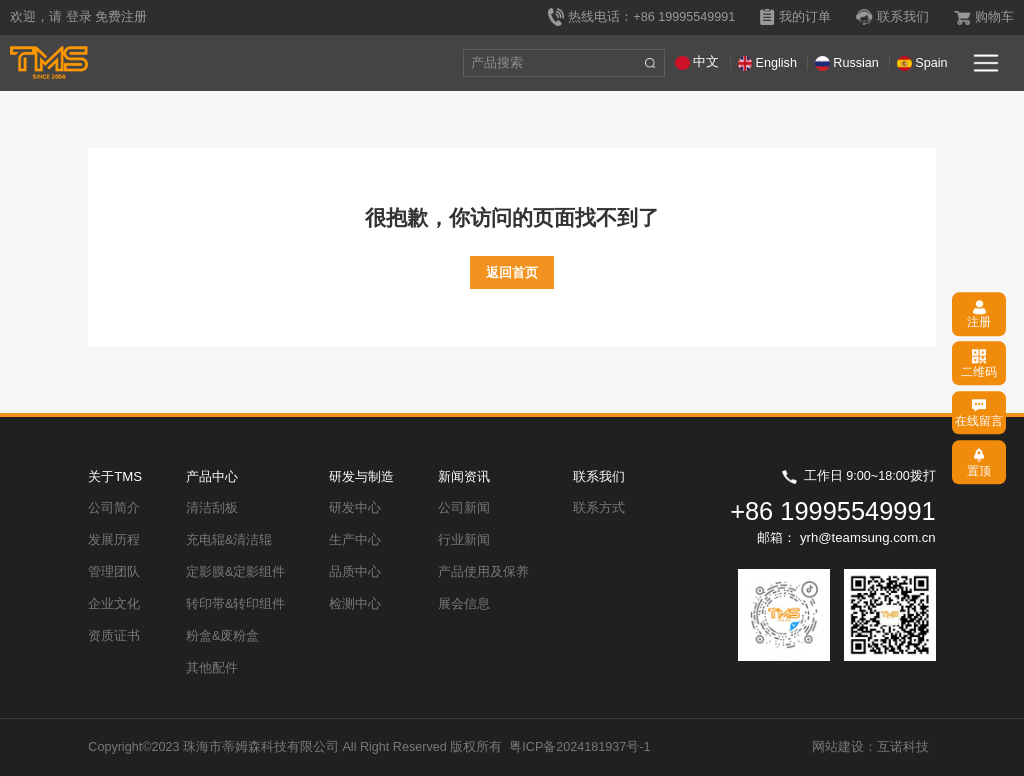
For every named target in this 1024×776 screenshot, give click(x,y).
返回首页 (512, 272)
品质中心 (355, 572)
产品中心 (212, 476)
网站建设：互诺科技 (870, 747)
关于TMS (115, 476)
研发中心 (355, 508)
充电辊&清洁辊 (229, 540)
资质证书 (114, 636)
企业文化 (114, 604)
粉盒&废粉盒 (222, 636)
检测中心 (355, 604)
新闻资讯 (464, 476)
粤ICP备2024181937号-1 (579, 747)
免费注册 (121, 17)
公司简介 (114, 508)
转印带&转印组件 (235, 604)
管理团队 (114, 572)
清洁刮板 (212, 508)
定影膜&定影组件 (235, 572)
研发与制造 (361, 476)
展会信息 (464, 604)
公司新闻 (464, 508)
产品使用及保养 (483, 572)
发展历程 (114, 540)
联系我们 (599, 476)
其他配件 (212, 668)
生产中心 (355, 540)
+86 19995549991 (833, 511)
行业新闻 (464, 540)
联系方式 (599, 508)
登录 (79, 17)
